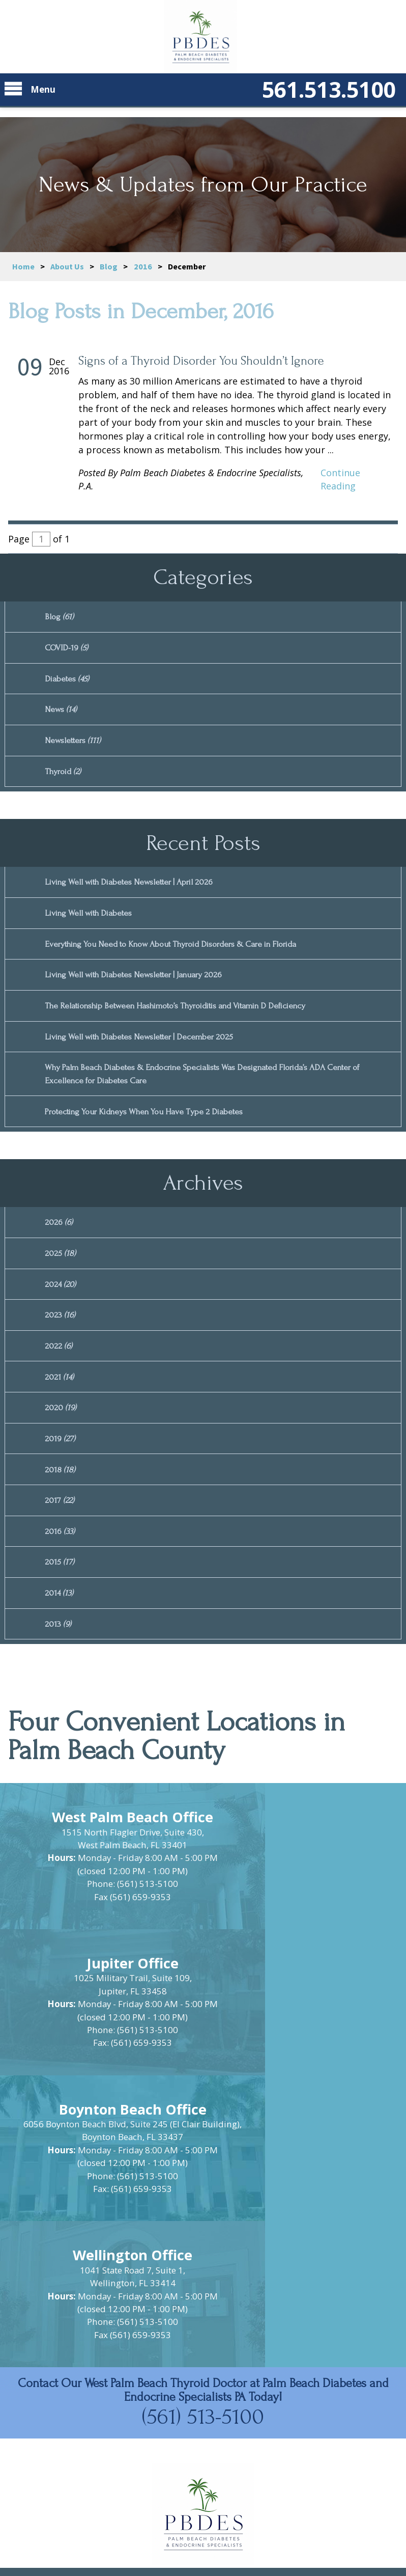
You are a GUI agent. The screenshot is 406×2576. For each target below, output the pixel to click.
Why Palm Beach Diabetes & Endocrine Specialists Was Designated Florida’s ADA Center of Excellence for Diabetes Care (218, 1094)
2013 (59, 1669)
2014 (59, 1636)
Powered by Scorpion (203, 2550)
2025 (60, 1278)
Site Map (161, 2502)
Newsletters (75, 747)
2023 (61, 1343)
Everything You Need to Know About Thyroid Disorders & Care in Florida (184, 957)
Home (23, 266)
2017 (60, 1538)
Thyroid (65, 779)
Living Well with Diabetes (93, 924)
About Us (67, 266)
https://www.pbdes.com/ (203, 2475)
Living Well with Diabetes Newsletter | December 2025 (148, 1054)
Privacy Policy (232, 2502)
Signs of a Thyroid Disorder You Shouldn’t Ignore (201, 361)
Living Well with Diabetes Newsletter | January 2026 (142, 990)
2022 (59, 1376)
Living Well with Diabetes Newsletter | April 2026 (137, 892)
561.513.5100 (314, 96)
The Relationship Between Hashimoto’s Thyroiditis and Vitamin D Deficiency (192, 1022)
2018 (60, 1506)
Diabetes (69, 682)
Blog (109, 266)
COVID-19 (68, 649)
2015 (60, 1603)
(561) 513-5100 (203, 2201)
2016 (143, 266)
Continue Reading (340, 479)
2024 (61, 1311)
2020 (61, 1441)
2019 (60, 1473)
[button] (203, 2373)
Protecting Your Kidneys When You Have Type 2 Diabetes (153, 1133)
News (62, 715)
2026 (59, 1246)
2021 (60, 1408)
